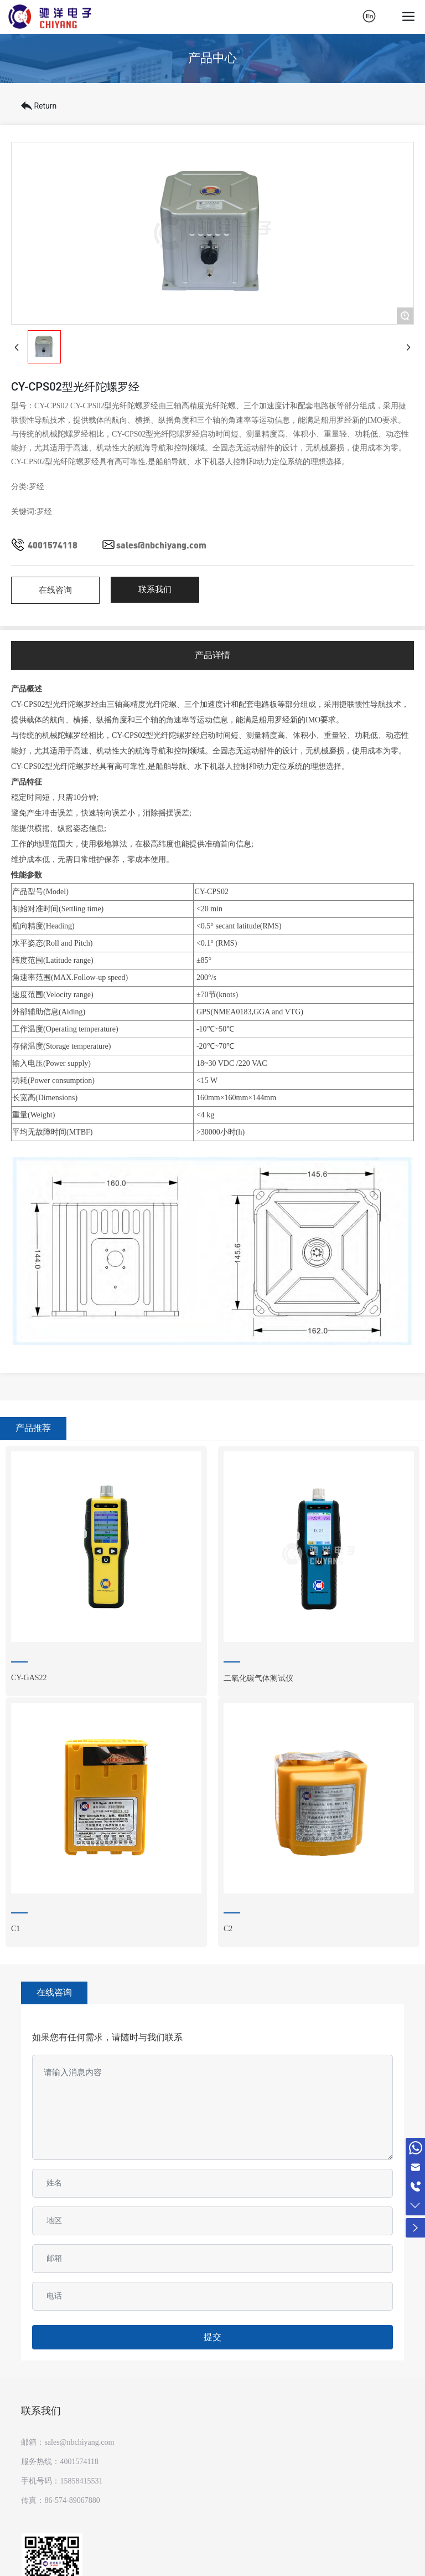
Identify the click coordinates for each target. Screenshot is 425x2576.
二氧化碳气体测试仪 (258, 1678)
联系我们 (41, 2410)
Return (38, 105)
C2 (228, 1929)
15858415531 (81, 2481)
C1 (15, 1929)
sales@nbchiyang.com (161, 545)
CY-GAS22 (29, 1678)
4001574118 (52, 545)
